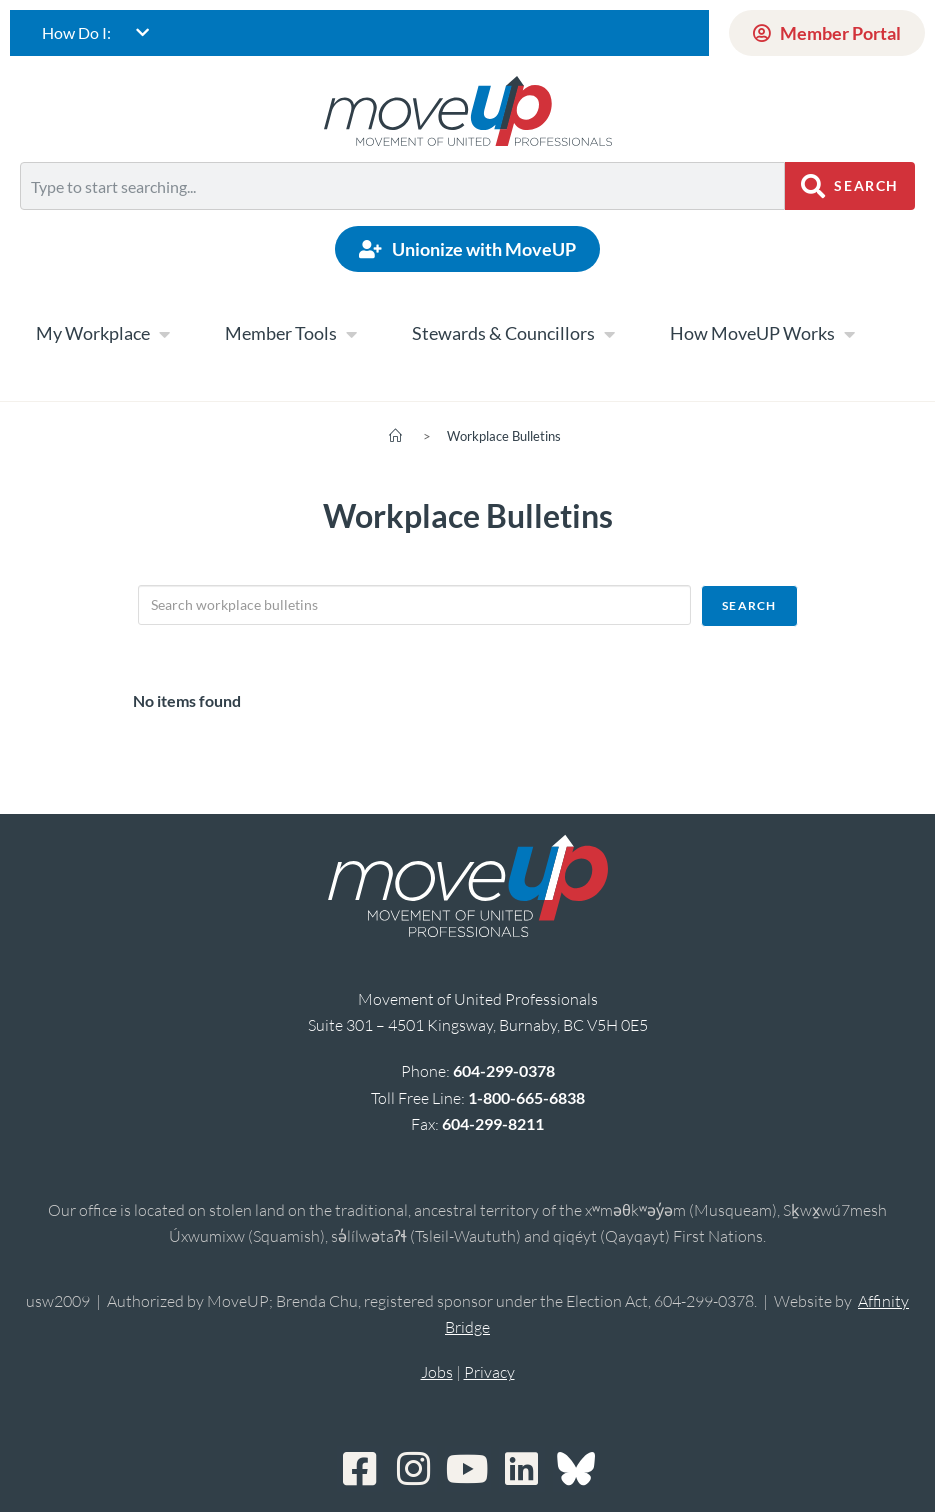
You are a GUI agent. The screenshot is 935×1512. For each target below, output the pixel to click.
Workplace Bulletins (504, 436)
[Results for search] (402, 221)
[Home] (395, 436)
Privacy (489, 1372)
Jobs (437, 1372)
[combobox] (402, 186)
